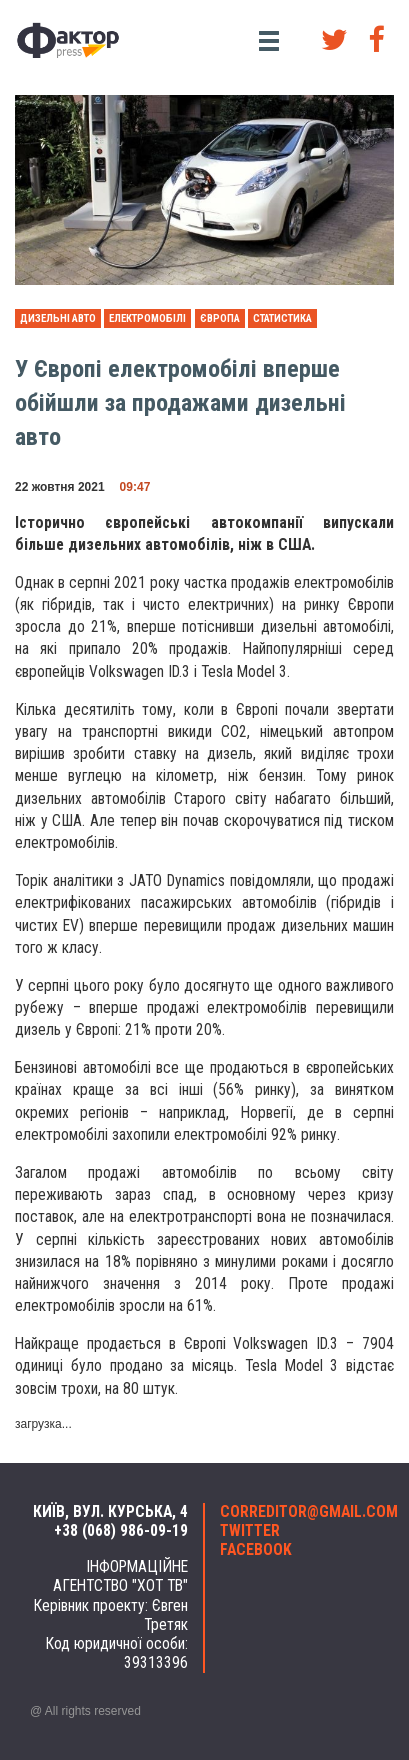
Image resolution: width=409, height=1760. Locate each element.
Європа (220, 318)
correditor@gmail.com (300, 1512)
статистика (282, 318)
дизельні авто (58, 318)
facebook (256, 1550)
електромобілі (147, 318)
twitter (250, 1531)
